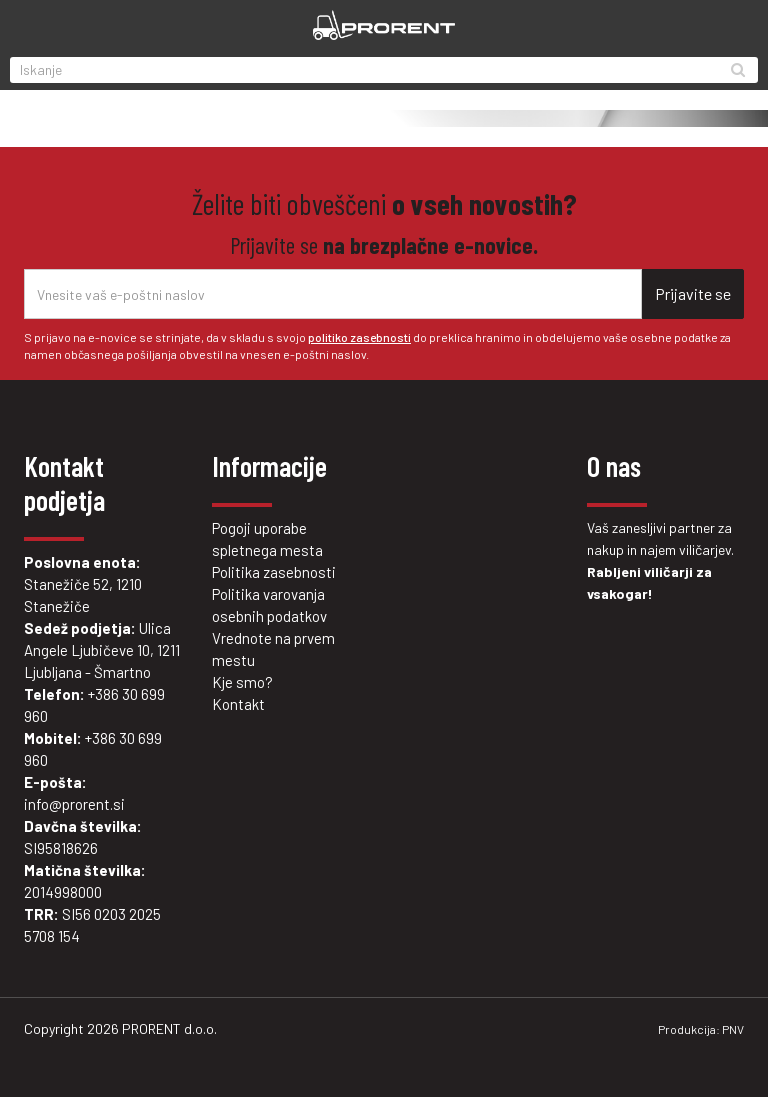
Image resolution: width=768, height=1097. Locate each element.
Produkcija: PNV (701, 1029)
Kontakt (238, 704)
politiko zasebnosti (359, 337)
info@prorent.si (74, 804)
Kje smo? (242, 682)
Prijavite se (693, 293)
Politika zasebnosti (274, 572)
